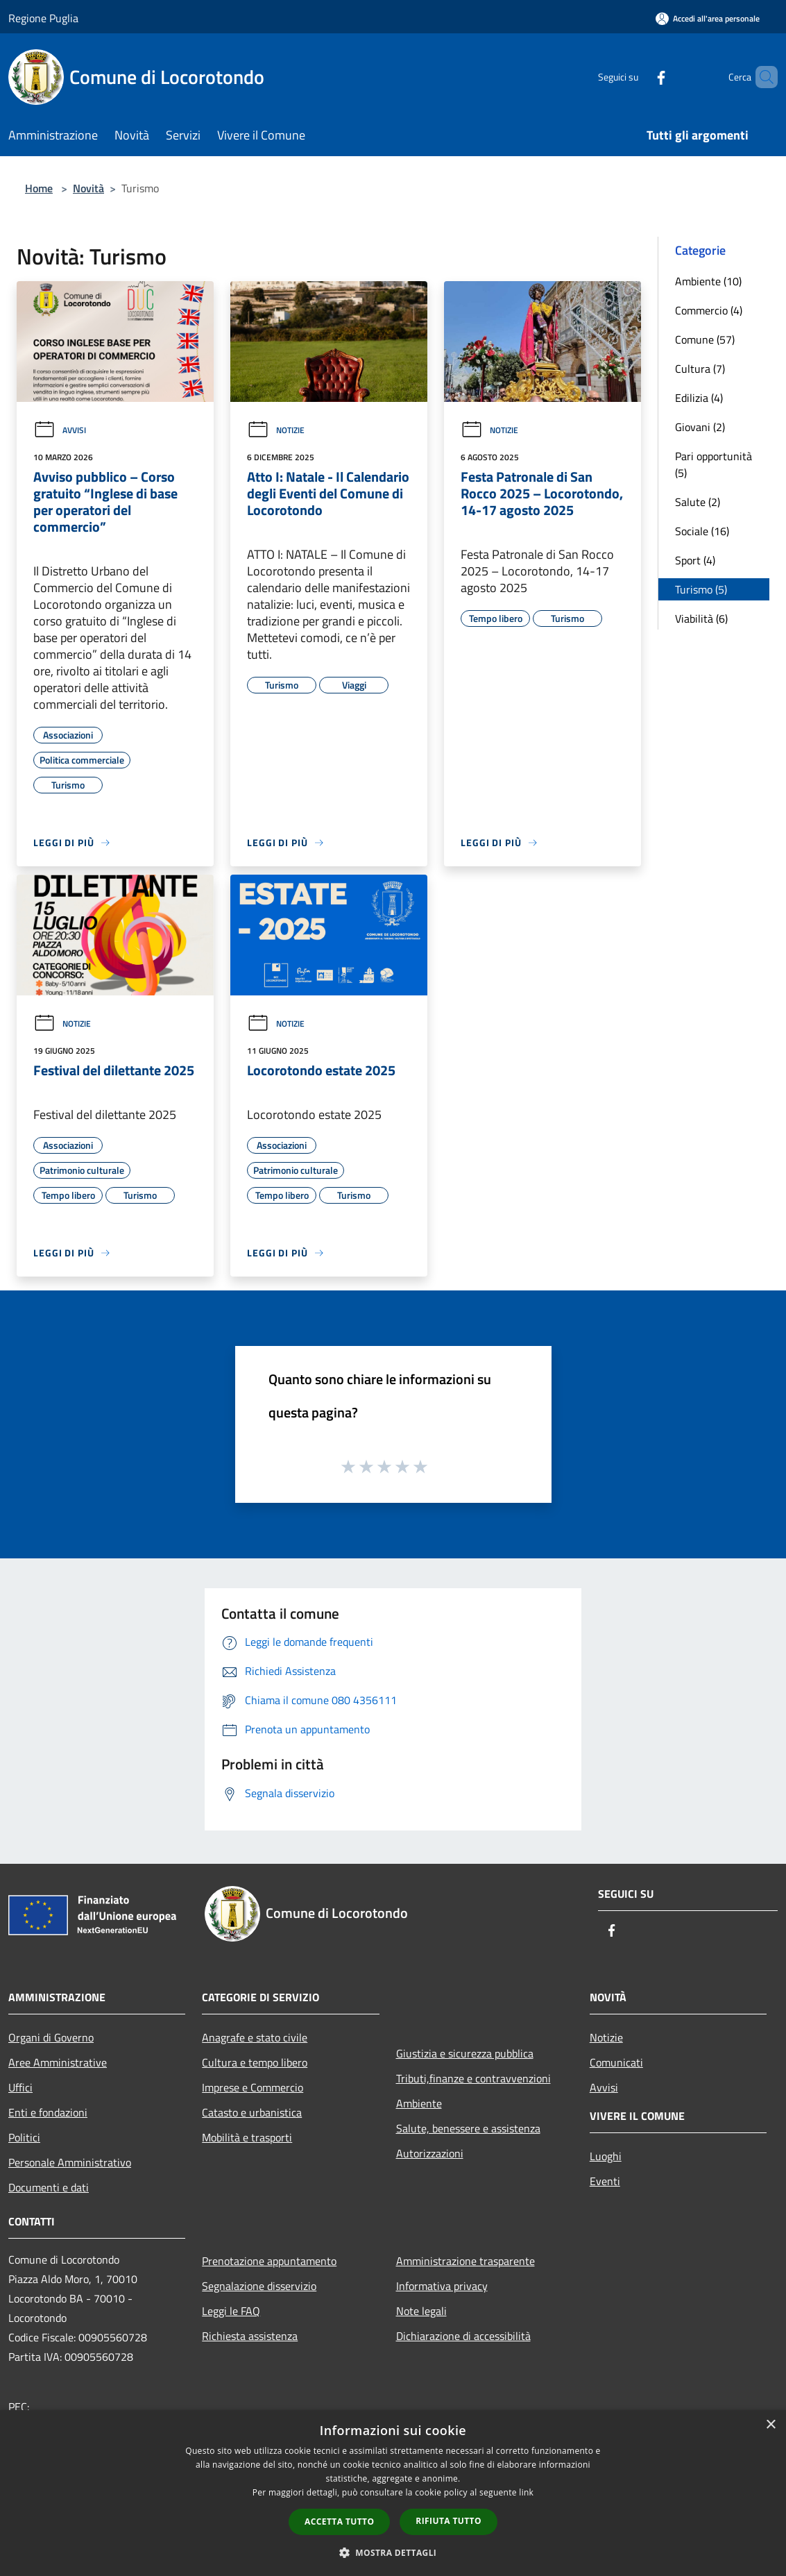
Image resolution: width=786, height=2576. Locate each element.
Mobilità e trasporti (247, 2137)
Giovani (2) (700, 427)
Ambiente (419, 2103)
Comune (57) (705, 339)
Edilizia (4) (699, 397)
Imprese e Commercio (252, 2087)
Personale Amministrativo (69, 2162)
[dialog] (393, 2493)
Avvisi (59, 430)
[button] (393, 2552)
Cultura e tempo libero (254, 2062)
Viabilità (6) (701, 618)
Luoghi (606, 2156)
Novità (88, 188)
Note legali (421, 2311)
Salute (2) (697, 502)
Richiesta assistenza (250, 2335)
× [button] (770, 2425)
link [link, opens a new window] (526, 2492)
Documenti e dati (48, 2187)
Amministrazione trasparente (465, 2261)
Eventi (605, 2181)
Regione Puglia (43, 18)
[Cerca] (761, 77)
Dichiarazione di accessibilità (463, 2335)
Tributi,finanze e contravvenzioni (473, 2078)
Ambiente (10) (708, 281)
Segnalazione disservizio (259, 2286)
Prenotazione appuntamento (269, 2261)
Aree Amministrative (57, 2062)
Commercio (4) (708, 310)
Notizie (276, 430)
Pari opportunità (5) (713, 464)
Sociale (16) (702, 531)
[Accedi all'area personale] (708, 18)
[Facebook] (637, 76)
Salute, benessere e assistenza (468, 2128)
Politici (24, 2137)
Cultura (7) (700, 368)
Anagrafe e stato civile (254, 2037)
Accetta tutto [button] (339, 2521)
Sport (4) (695, 560)
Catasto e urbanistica (252, 2112)
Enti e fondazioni (47, 2112)
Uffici (20, 2087)
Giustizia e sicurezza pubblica (464, 2053)
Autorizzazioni (429, 2153)
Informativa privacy (442, 2286)
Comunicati (616, 2062)
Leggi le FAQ (231, 2311)
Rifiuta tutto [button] (448, 2521)
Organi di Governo (51, 2037)
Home (39, 188)
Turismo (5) (701, 589)
